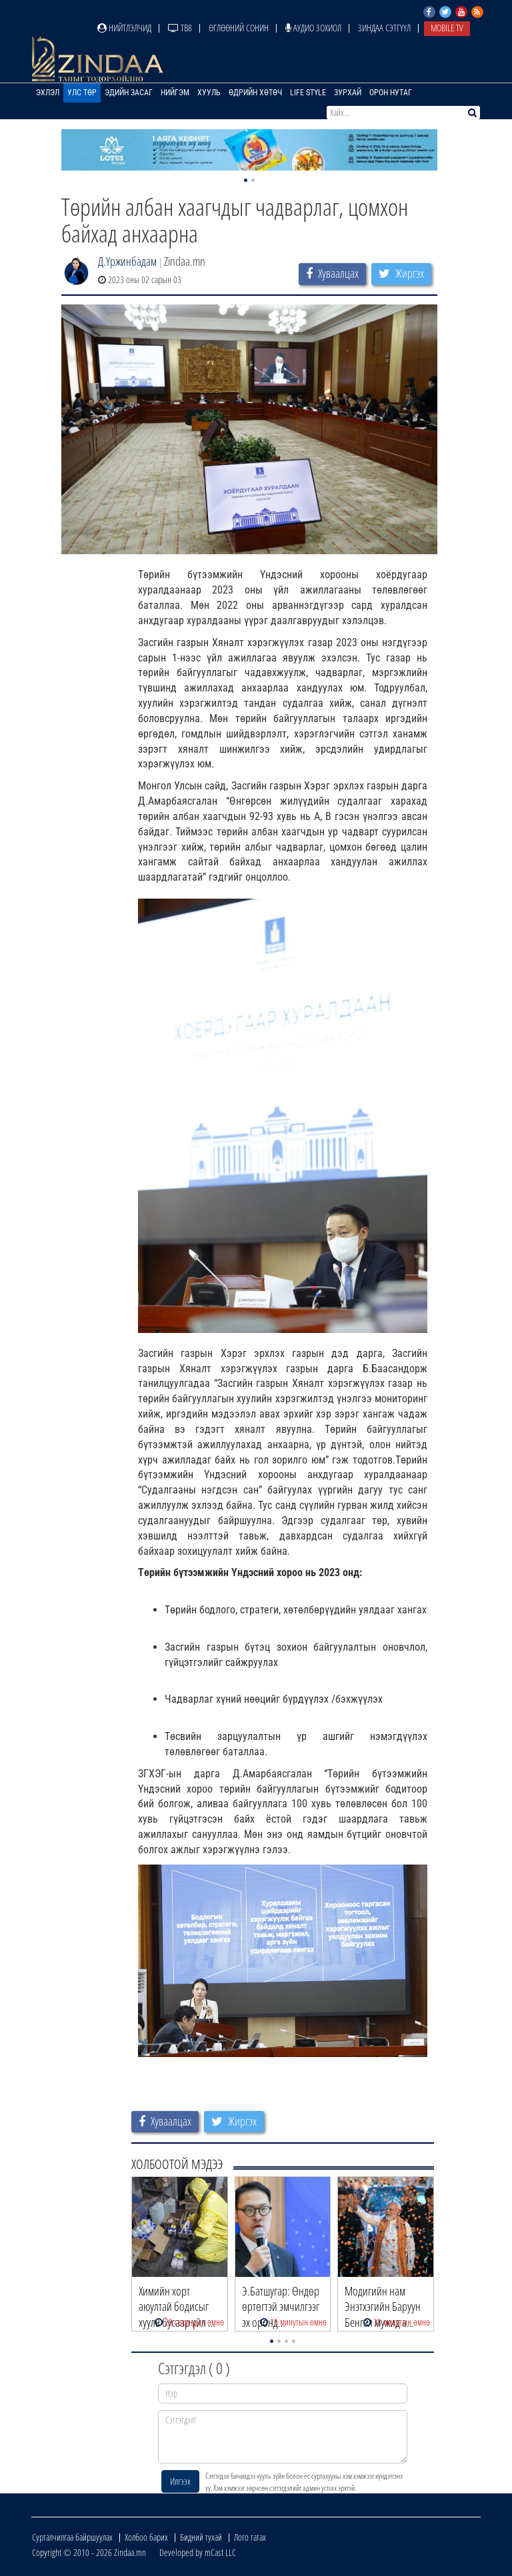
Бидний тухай (201, 2537)
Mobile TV (447, 27)
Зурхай (347, 92)
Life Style (308, 92)
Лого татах (250, 2537)
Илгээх (180, 2481)
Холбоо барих (146, 2537)
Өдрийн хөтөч (255, 92)
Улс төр (82, 92)
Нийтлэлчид (124, 27)
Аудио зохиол (313, 27)
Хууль (209, 92)
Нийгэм (175, 92)
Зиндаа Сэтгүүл (384, 27)
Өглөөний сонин (239, 27)
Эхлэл (47, 92)
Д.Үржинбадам (127, 261)
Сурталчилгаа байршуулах (72, 2537)
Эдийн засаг (129, 92)
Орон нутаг (390, 92)
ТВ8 (180, 27)
